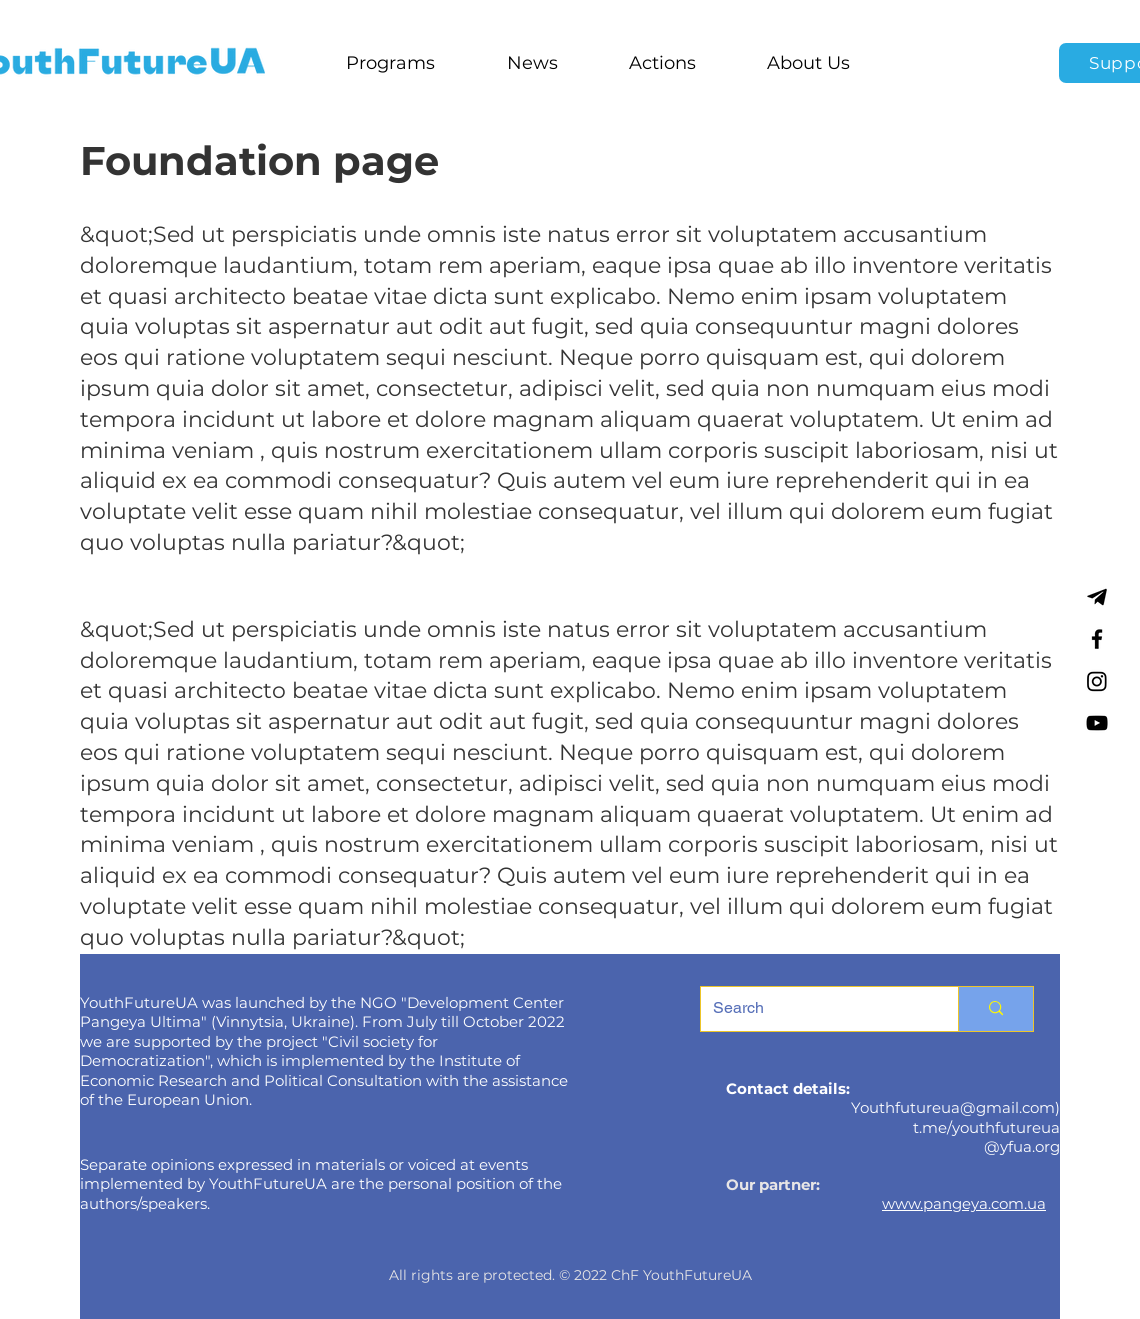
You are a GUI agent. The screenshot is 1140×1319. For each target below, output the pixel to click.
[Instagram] (1097, 681)
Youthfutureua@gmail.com (953, 1107)
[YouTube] (1097, 723)
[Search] (814, 1009)
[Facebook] (1097, 639)
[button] (390, 63)
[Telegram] (1097, 597)
